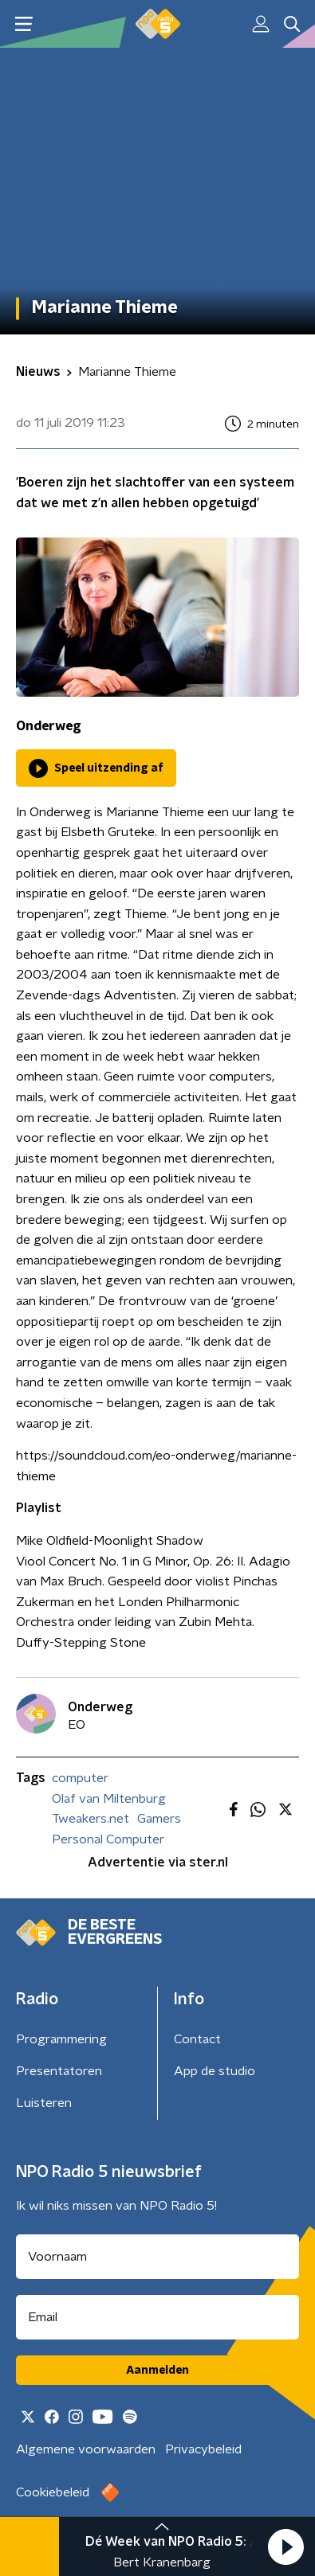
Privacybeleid (203, 2449)
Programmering (61, 2039)
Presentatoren (59, 2071)
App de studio (214, 2071)
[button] (285, 2546)
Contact (197, 2039)
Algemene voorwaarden (86, 2449)
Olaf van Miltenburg (109, 1798)
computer (80, 1778)
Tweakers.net (90, 1818)
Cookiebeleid (52, 2492)
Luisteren (44, 2103)
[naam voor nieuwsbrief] (157, 2256)
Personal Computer (108, 1839)
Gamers (159, 1818)
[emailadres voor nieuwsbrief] (157, 2317)
